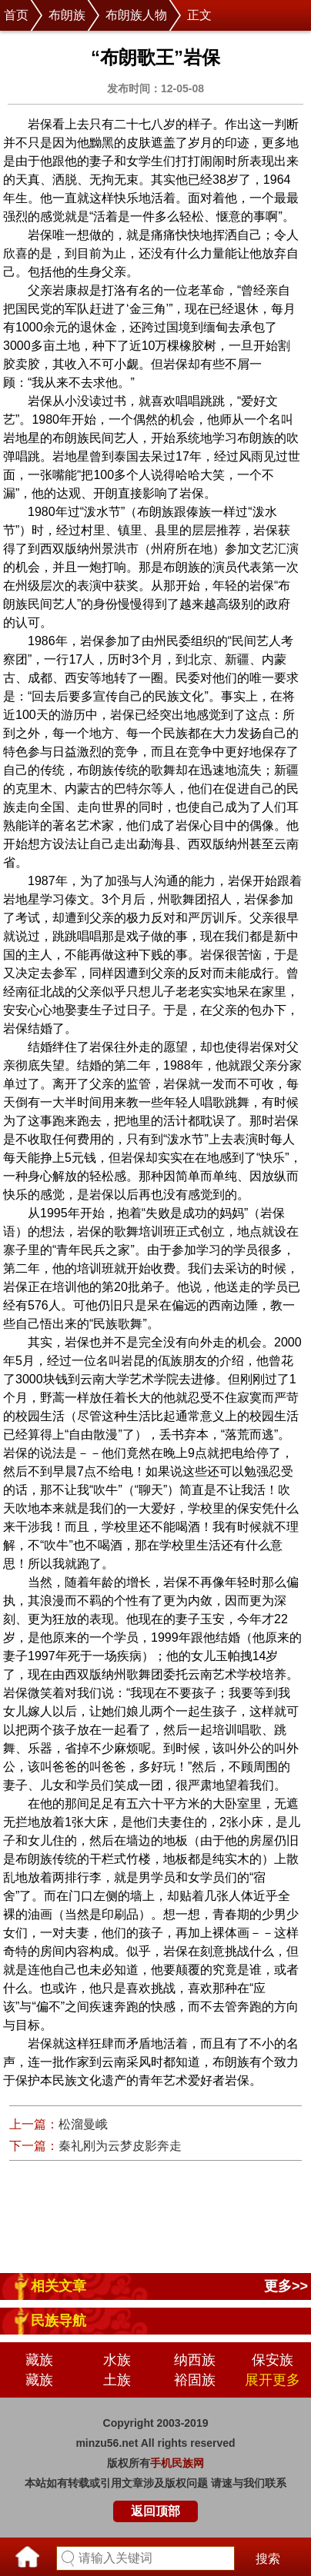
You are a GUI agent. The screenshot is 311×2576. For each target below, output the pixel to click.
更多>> (286, 2286)
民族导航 (58, 2320)
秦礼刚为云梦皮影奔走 (120, 2145)
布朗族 (66, 15)
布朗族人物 (136, 15)
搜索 (268, 2558)
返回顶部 (155, 2511)
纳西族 (195, 2360)
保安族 (272, 2360)
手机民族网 (177, 2463)
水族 (117, 2360)
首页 (16, 15)
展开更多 (272, 2380)
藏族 (39, 2360)
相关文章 (58, 2286)
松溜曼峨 (83, 2124)
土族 (117, 2380)
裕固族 (195, 2380)
